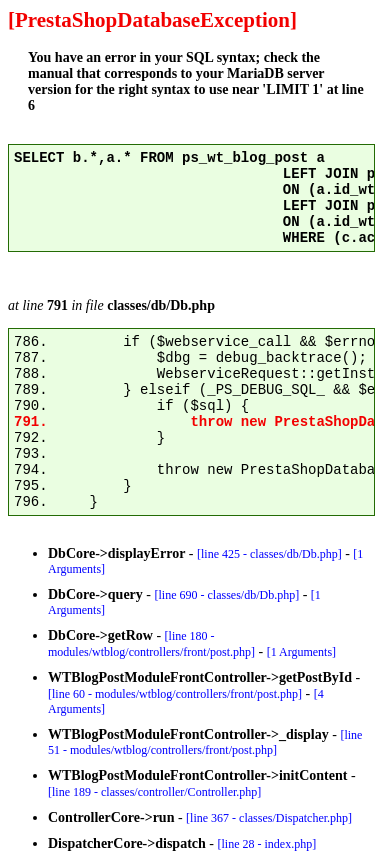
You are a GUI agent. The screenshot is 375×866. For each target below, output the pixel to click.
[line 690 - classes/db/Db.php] (227, 595)
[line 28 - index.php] (267, 844)
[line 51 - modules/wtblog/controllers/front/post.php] (205, 742)
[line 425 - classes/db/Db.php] (269, 554)
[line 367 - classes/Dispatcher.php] (269, 818)
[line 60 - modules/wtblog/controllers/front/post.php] (175, 694)
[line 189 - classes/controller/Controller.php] (154, 792)
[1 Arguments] (301, 652)
